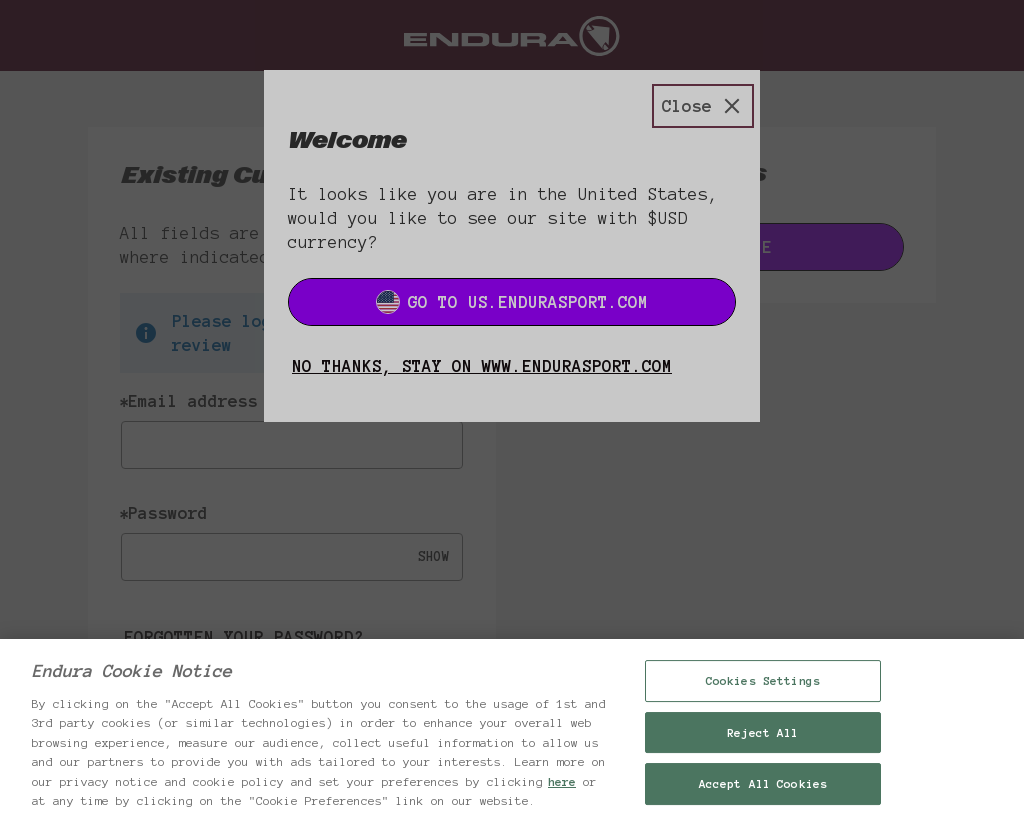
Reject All (762, 732)
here (562, 781)
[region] (512, 730)
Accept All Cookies (763, 783)
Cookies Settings (763, 680)
